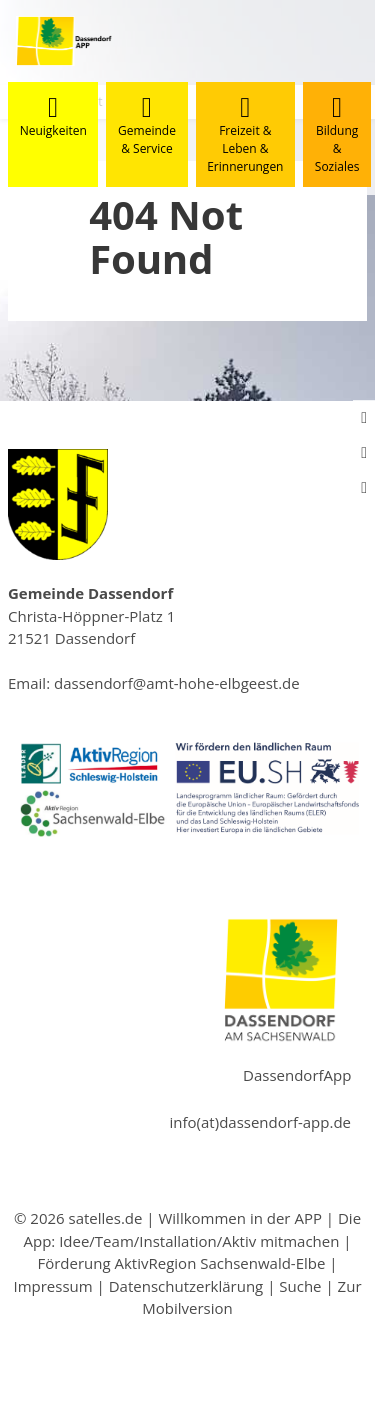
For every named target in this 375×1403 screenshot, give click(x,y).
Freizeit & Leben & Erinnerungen (245, 134)
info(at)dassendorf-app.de (260, 1122)
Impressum (52, 1286)
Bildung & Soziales (337, 134)
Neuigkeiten (53, 116)
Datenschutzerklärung (186, 1286)
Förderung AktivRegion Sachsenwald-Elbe (181, 1263)
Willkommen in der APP (239, 1218)
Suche (300, 1286)
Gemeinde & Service (147, 125)
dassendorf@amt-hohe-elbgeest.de (177, 683)
